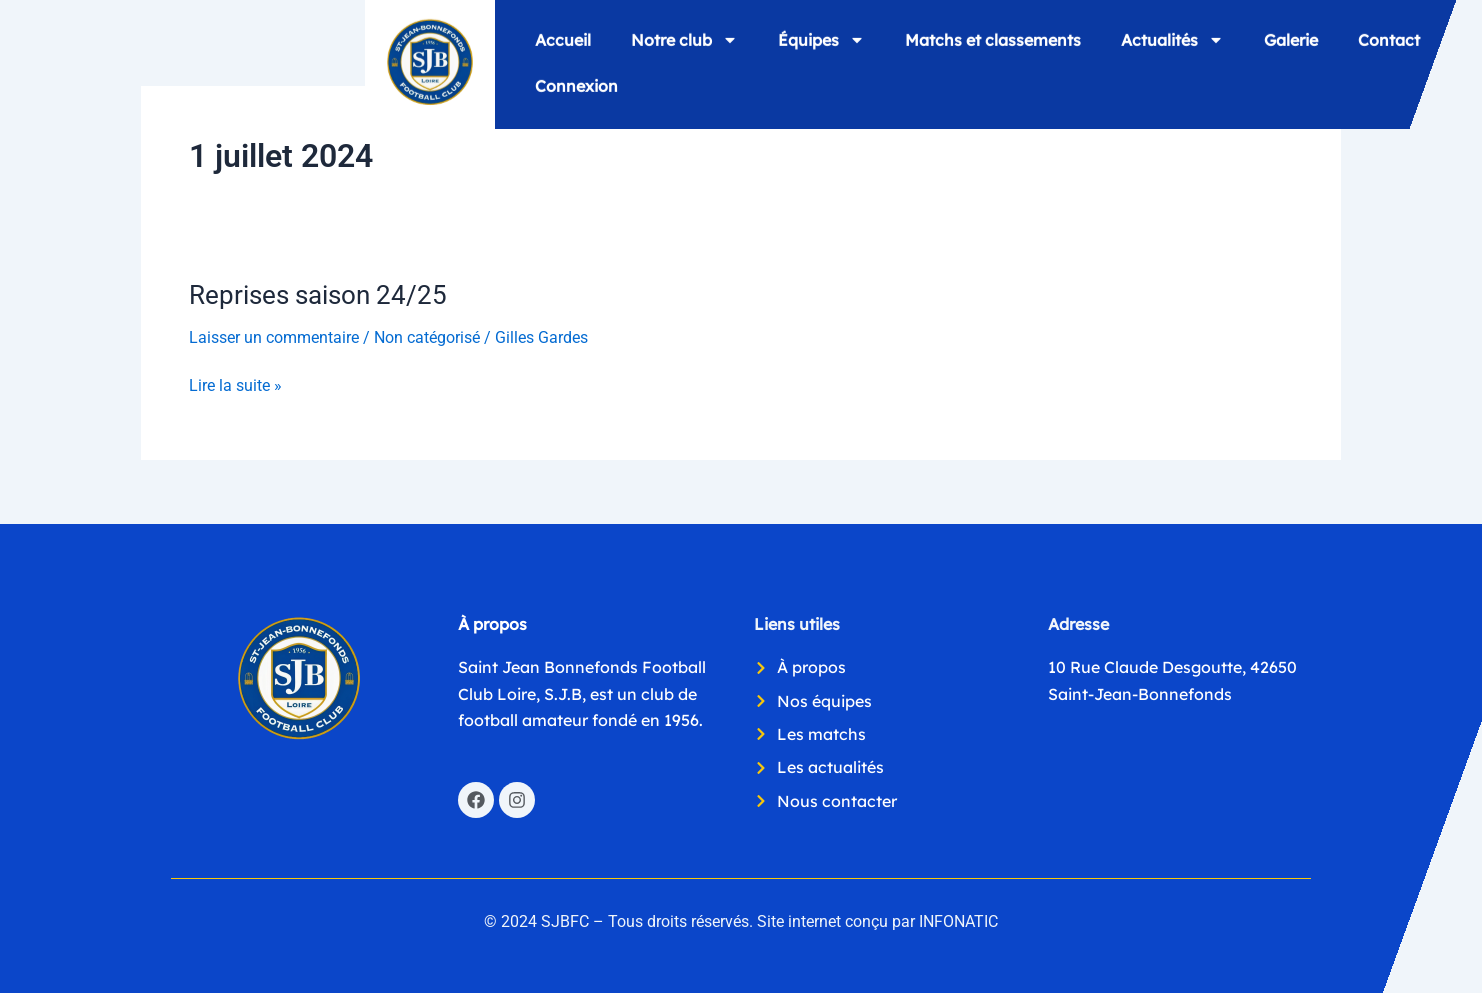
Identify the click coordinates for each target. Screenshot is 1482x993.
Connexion (576, 85)
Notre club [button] (684, 39)
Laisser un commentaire (274, 337)
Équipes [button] (821, 39)
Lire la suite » (235, 384)
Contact (1389, 39)
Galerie (1291, 39)
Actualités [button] (1172, 39)
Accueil (563, 39)
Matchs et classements (993, 39)
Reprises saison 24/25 (318, 295)
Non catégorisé (427, 337)
